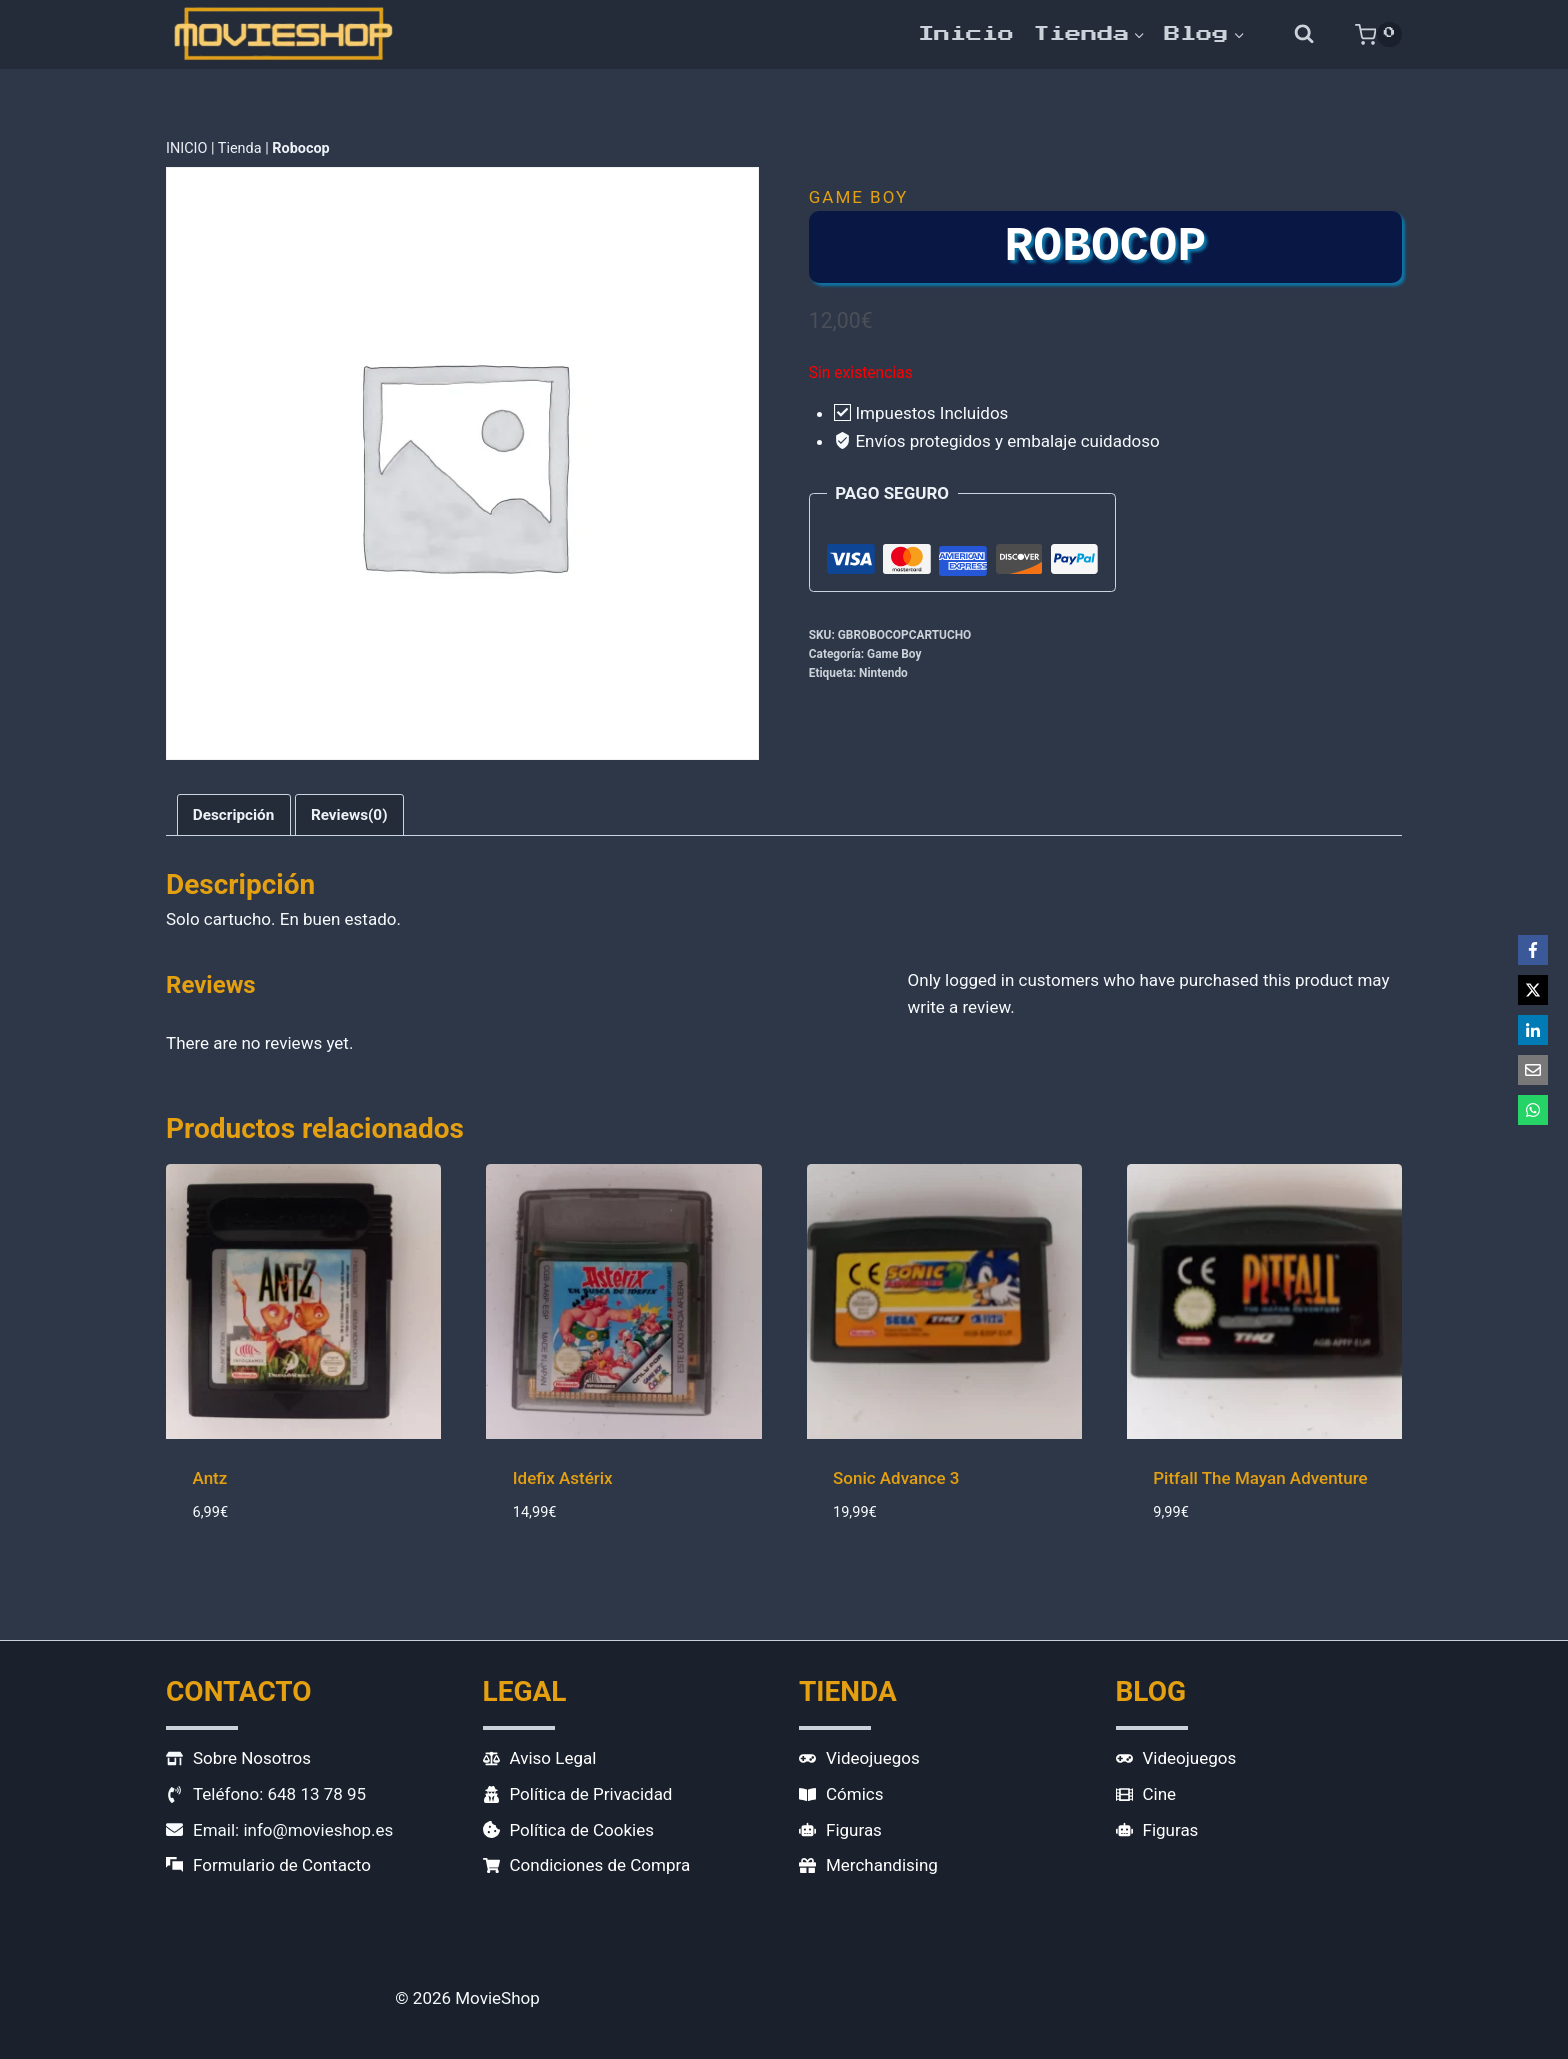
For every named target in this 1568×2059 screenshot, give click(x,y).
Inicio (966, 34)
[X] (1533, 990)
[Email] (1533, 1070)
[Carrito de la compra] (1378, 34)
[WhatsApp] (1533, 1110)
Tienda (240, 148)
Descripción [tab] (234, 815)
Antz (210, 1478)
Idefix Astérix (563, 1478)
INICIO (186, 148)
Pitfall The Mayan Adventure (1260, 1478)
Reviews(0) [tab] (349, 815)
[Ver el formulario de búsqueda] (1304, 34)
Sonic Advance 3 (896, 1478)
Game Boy (859, 197)
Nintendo (883, 673)
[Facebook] (1533, 950)
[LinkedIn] (1533, 1030)
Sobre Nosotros (252, 1758)
